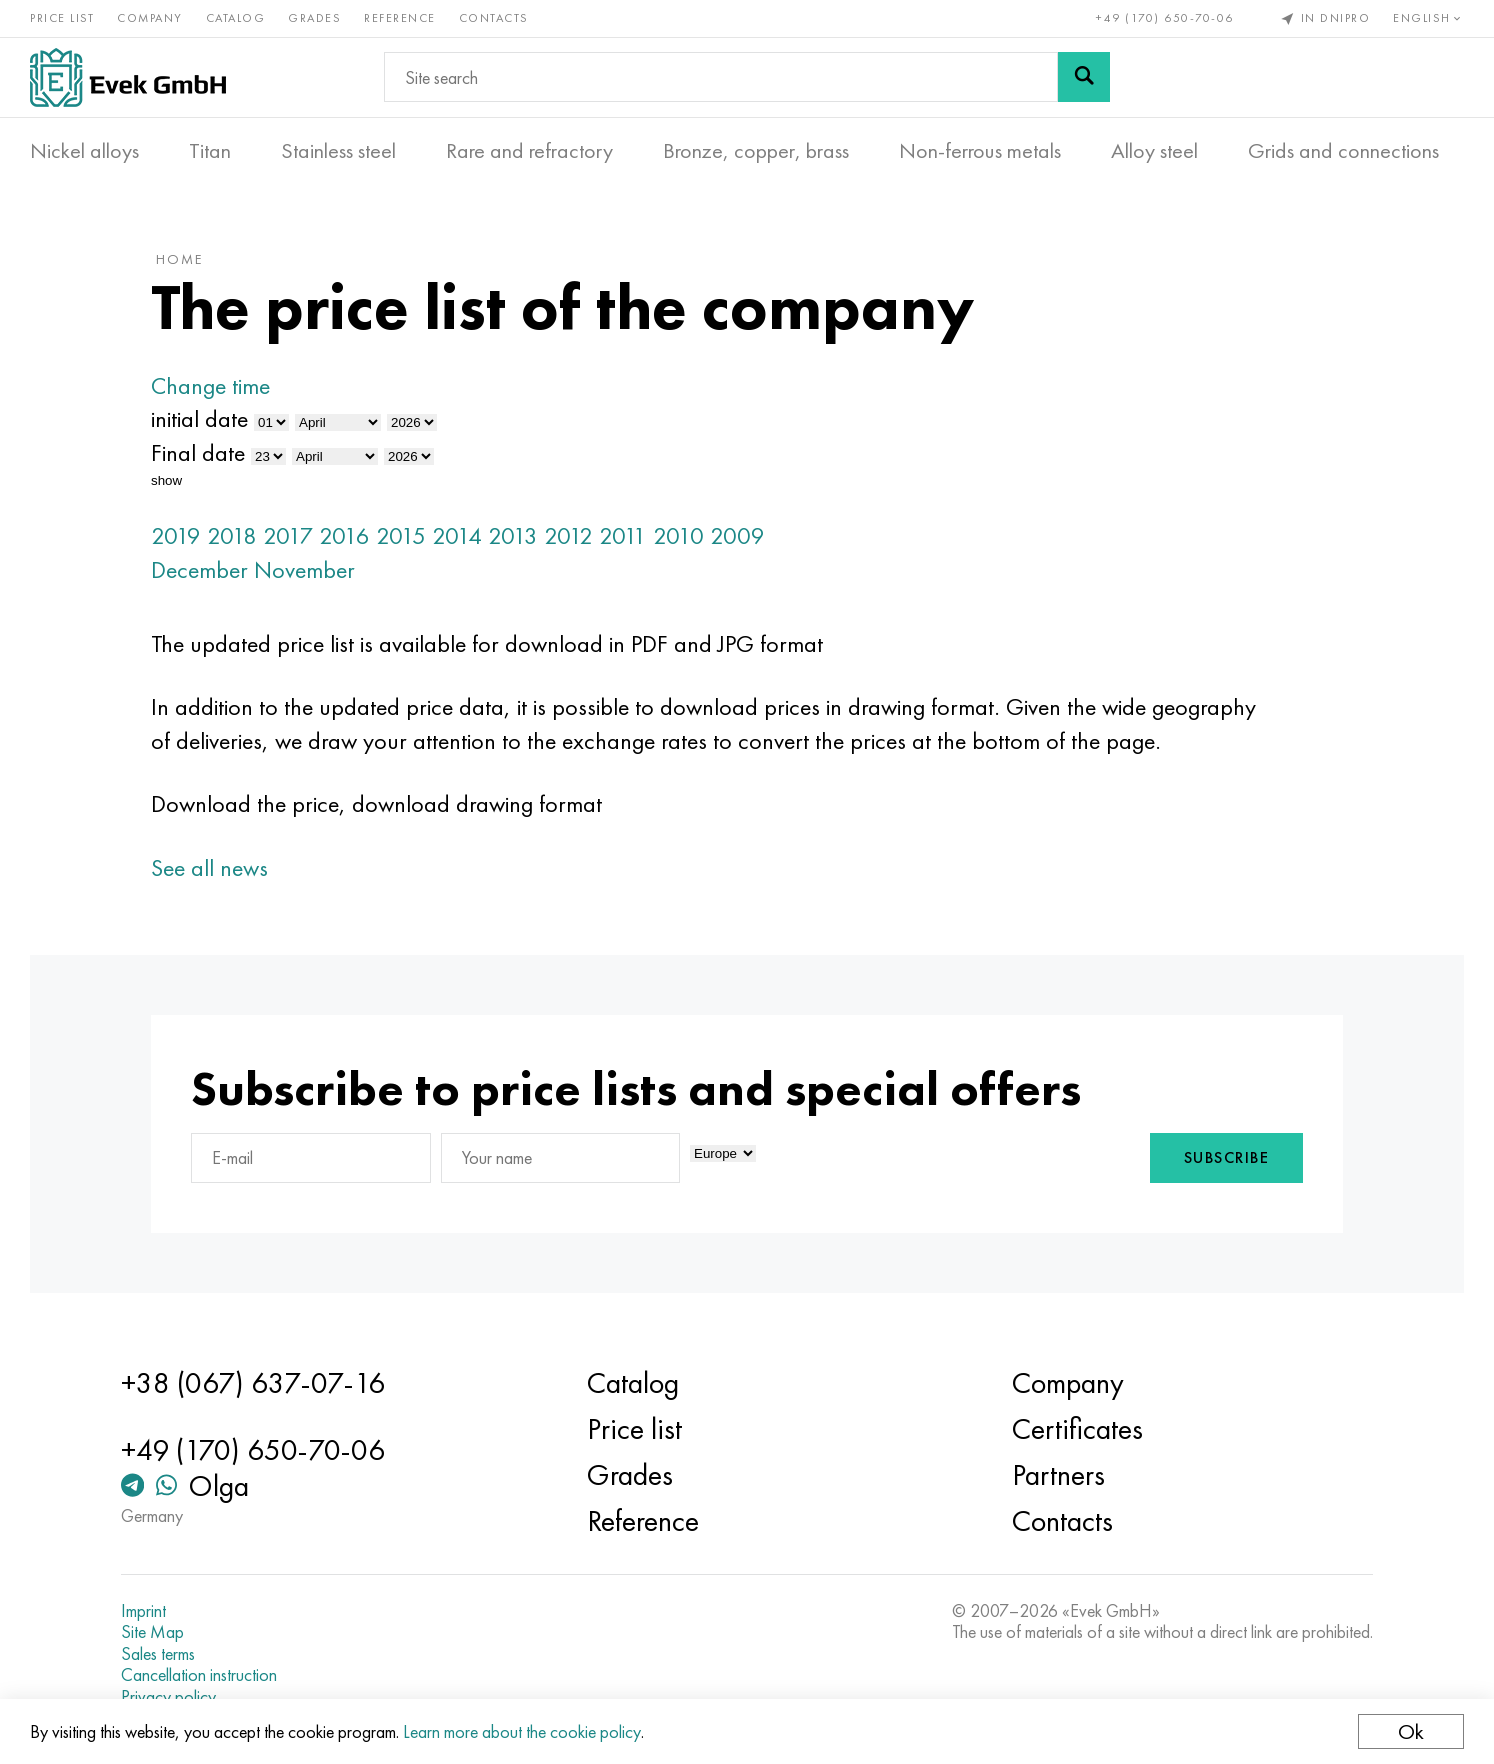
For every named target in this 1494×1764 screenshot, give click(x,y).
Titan (210, 151)
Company (150, 18)
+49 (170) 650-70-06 (1165, 18)
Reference (400, 18)
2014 (457, 535)
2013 (513, 535)
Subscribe (1227, 1157)
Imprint (143, 1611)
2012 (568, 535)
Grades (314, 18)
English (1428, 18)
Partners (1058, 1475)
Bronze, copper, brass (756, 151)
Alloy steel (1154, 151)
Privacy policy (168, 1697)
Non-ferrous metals (980, 151)
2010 (678, 535)
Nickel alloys (84, 151)
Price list (62, 18)
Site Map (152, 1632)
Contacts (494, 18)
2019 (176, 535)
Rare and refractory (529, 151)
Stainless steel (338, 151)
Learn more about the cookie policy (522, 1731)
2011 (623, 535)
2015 (401, 535)
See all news (209, 867)
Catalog (236, 18)
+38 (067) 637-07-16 (253, 1383)
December (199, 569)
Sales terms (158, 1654)
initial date (199, 418)
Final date (198, 452)
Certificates (1077, 1429)
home (179, 259)
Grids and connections (1343, 151)
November (304, 569)
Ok (1411, 1731)
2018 (232, 535)
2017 (288, 535)
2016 (344, 535)
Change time (210, 385)
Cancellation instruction (199, 1675)
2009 (737, 535)
